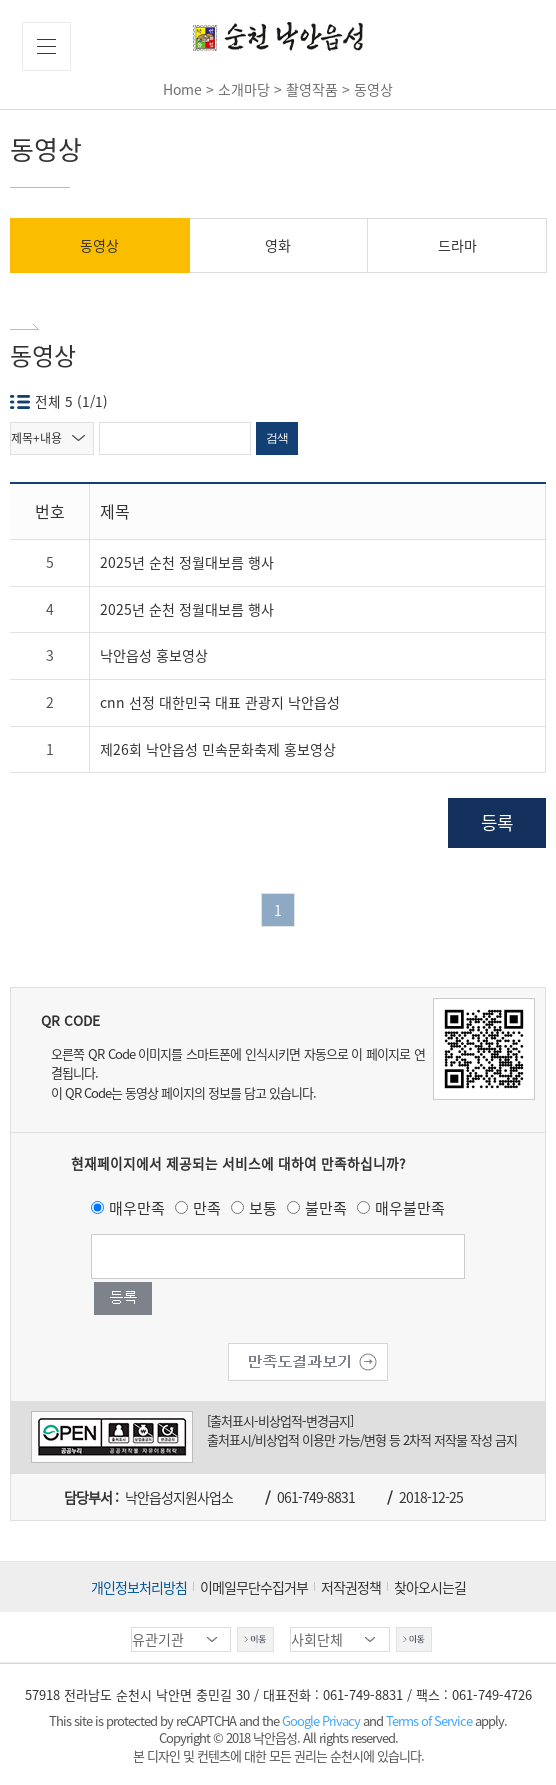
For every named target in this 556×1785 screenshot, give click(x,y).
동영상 (99, 245)
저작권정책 (351, 1587)
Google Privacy (322, 1720)
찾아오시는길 (430, 1587)
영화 (278, 245)
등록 (497, 822)
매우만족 (137, 1208)
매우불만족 (410, 1208)
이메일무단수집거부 (254, 1587)
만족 (207, 1208)
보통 (263, 1208)
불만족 (326, 1208)
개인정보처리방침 (139, 1587)
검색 (277, 438)
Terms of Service (429, 1720)
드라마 (457, 245)
